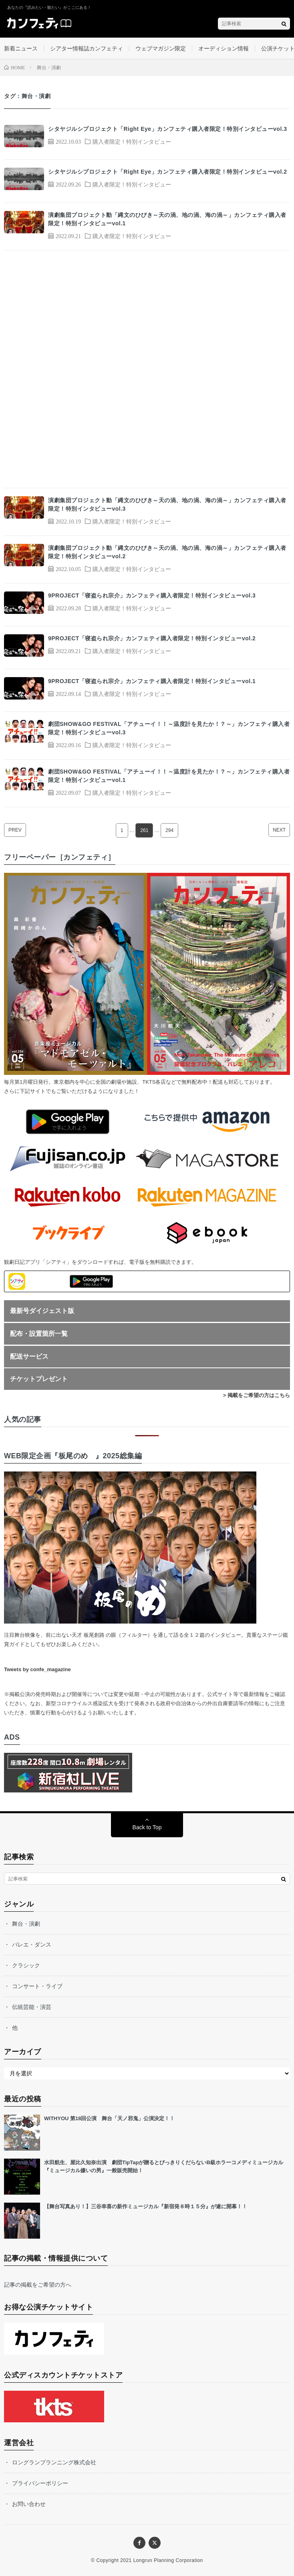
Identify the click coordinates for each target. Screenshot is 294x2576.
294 (169, 830)
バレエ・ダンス (31, 1944)
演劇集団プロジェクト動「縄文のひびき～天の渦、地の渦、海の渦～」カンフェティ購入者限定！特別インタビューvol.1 (167, 219)
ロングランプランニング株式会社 (54, 2462)
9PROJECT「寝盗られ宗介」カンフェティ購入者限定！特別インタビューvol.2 (152, 638)
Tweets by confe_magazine (37, 1669)
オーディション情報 (223, 48)
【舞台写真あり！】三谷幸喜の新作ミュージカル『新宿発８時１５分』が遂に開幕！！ (145, 2206)
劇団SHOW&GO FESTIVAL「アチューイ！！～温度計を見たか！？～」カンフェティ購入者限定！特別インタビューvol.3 (169, 728)
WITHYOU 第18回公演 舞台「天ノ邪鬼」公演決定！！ (109, 2118)
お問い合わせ (29, 2504)
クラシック (26, 1965)
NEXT (279, 830)
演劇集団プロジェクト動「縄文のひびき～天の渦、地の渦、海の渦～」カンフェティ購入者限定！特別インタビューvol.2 (167, 552)
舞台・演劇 (26, 1923)
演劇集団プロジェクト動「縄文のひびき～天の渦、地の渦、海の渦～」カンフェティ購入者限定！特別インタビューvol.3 (167, 504)
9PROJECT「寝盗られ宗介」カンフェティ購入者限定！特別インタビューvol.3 (152, 595)
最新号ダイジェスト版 (42, 1310)
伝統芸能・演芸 (31, 2007)
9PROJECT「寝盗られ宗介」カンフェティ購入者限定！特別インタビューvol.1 (152, 681)
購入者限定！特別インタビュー (132, 141)
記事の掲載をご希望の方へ (37, 2284)
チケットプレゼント (39, 1378)
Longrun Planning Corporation (168, 2560)
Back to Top (147, 1827)
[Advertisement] (147, 369)
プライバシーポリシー (40, 2483)
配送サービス (29, 1356)
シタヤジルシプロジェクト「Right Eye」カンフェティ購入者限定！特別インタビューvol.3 (167, 129)
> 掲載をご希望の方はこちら (256, 1395)
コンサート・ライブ (37, 1986)
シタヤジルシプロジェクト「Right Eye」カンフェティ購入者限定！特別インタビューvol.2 (167, 171)
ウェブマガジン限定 (160, 48)
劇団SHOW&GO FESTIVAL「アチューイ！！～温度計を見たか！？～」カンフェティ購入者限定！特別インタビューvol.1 (169, 775)
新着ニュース (21, 48)
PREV (15, 830)
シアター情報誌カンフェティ (86, 48)
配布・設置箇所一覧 (39, 1333)
